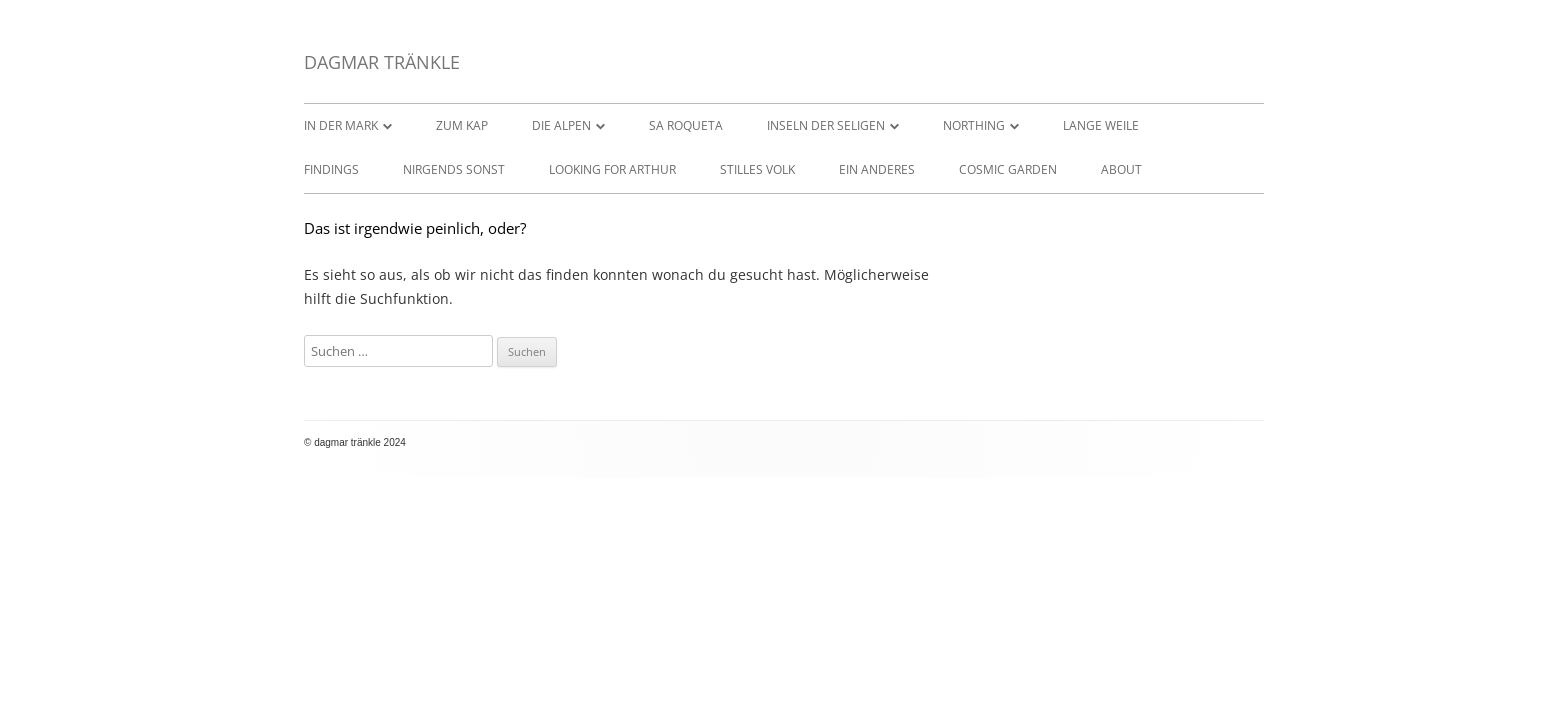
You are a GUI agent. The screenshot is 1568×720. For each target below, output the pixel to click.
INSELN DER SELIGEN (826, 125)
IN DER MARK (341, 125)
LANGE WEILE (1101, 125)
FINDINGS (331, 169)
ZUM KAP (462, 125)
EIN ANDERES (877, 169)
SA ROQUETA (686, 125)
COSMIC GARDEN (1008, 169)
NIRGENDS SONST (454, 169)
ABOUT (1121, 169)
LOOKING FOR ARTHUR (612, 169)
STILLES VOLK (757, 169)
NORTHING (974, 125)
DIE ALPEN (561, 125)
